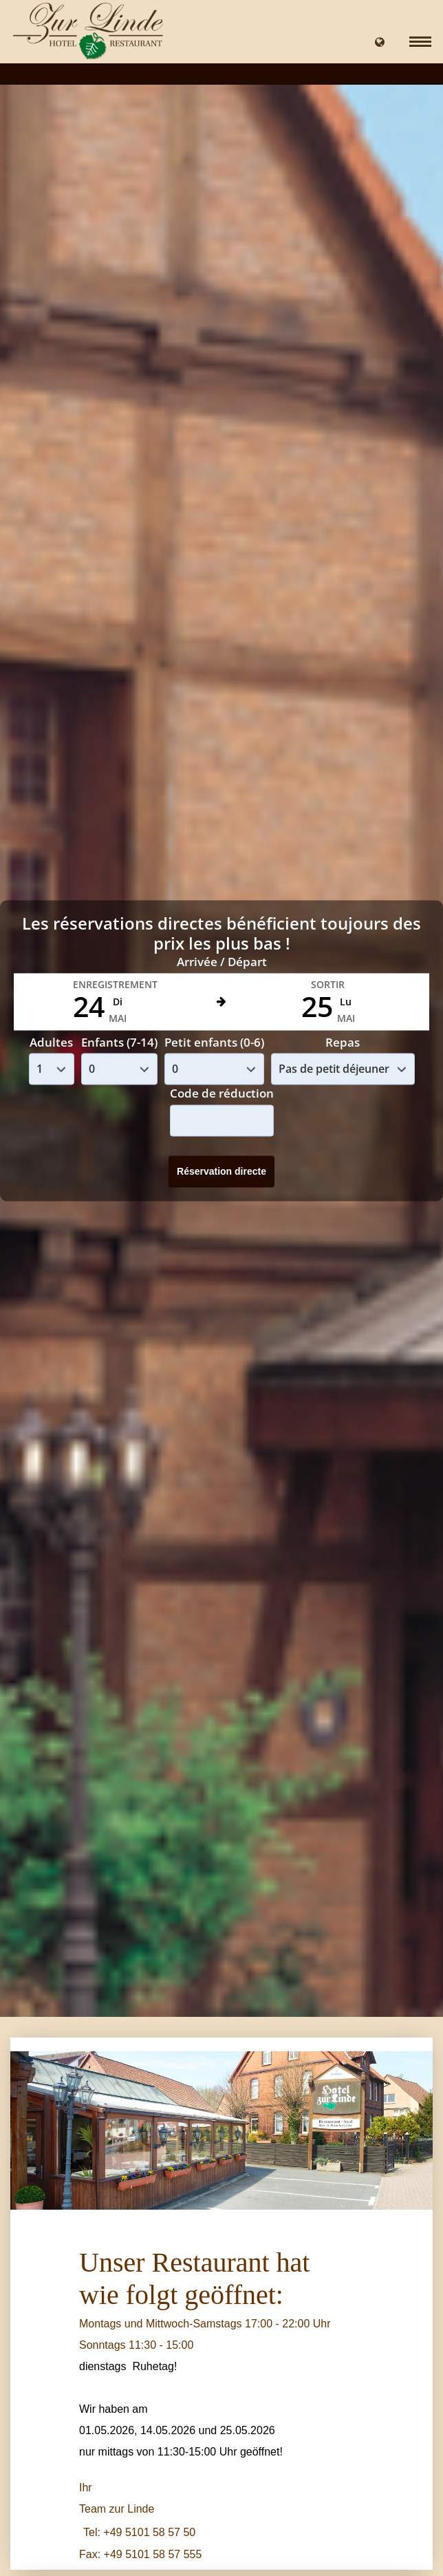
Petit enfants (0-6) (214, 1042)
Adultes (51, 1042)
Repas (342, 1042)
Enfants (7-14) (119, 1042)
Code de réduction (222, 1094)
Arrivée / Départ (222, 962)
